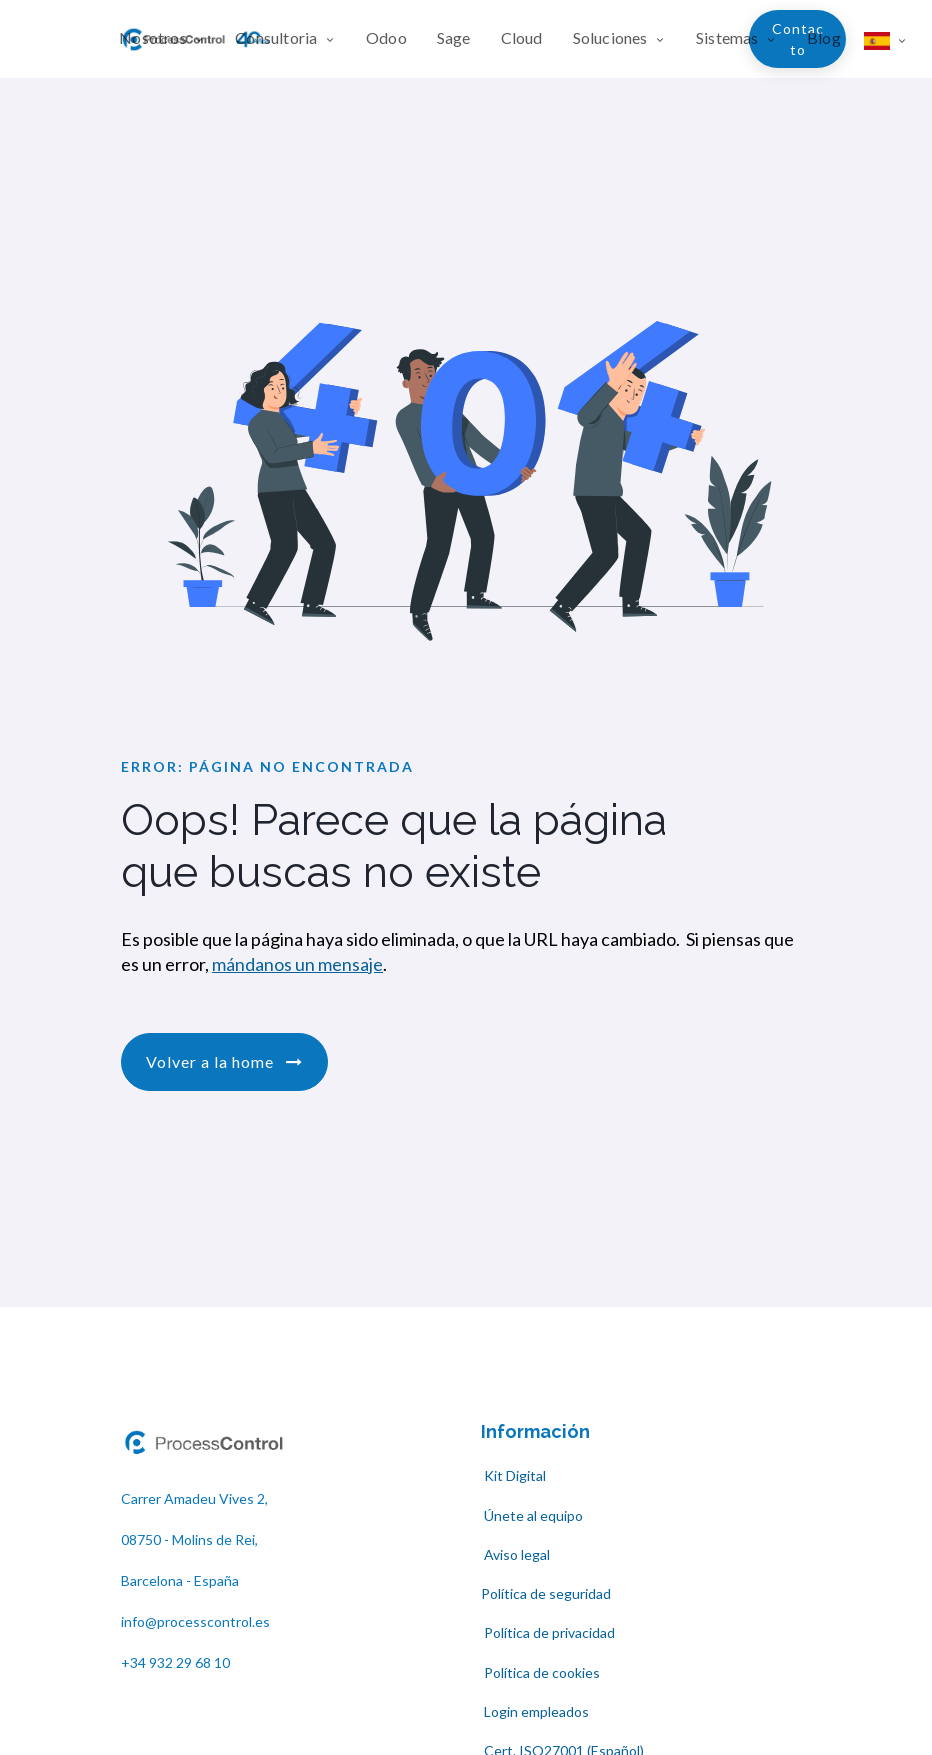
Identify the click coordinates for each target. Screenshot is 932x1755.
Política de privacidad (548, 1632)
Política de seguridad (546, 1593)
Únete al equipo (532, 1515)
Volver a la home (224, 1061)
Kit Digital (513, 1475)
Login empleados (536, 1711)
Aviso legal (517, 1554)
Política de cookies (542, 1672)
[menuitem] (169, 39)
